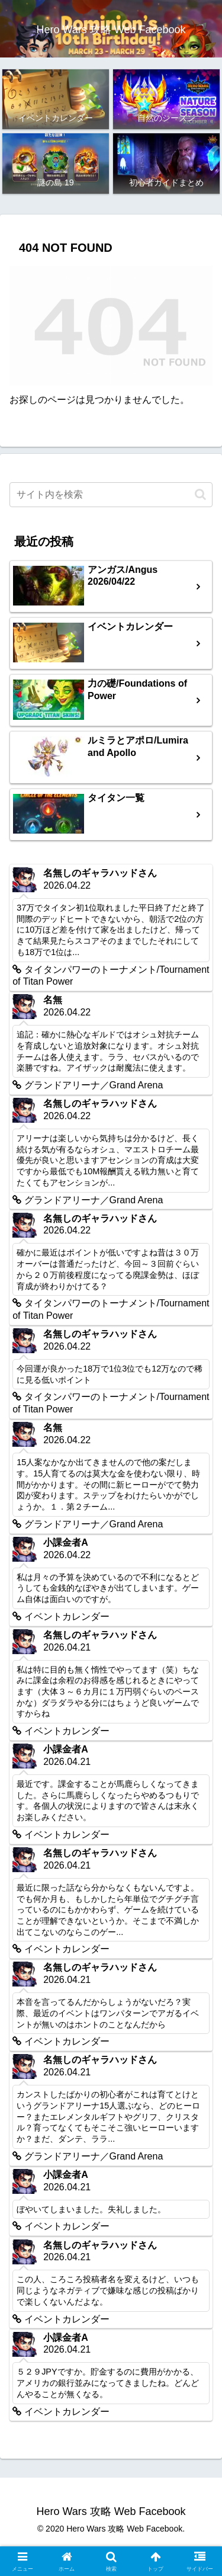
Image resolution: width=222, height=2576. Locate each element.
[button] (200, 494)
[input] (111, 494)
